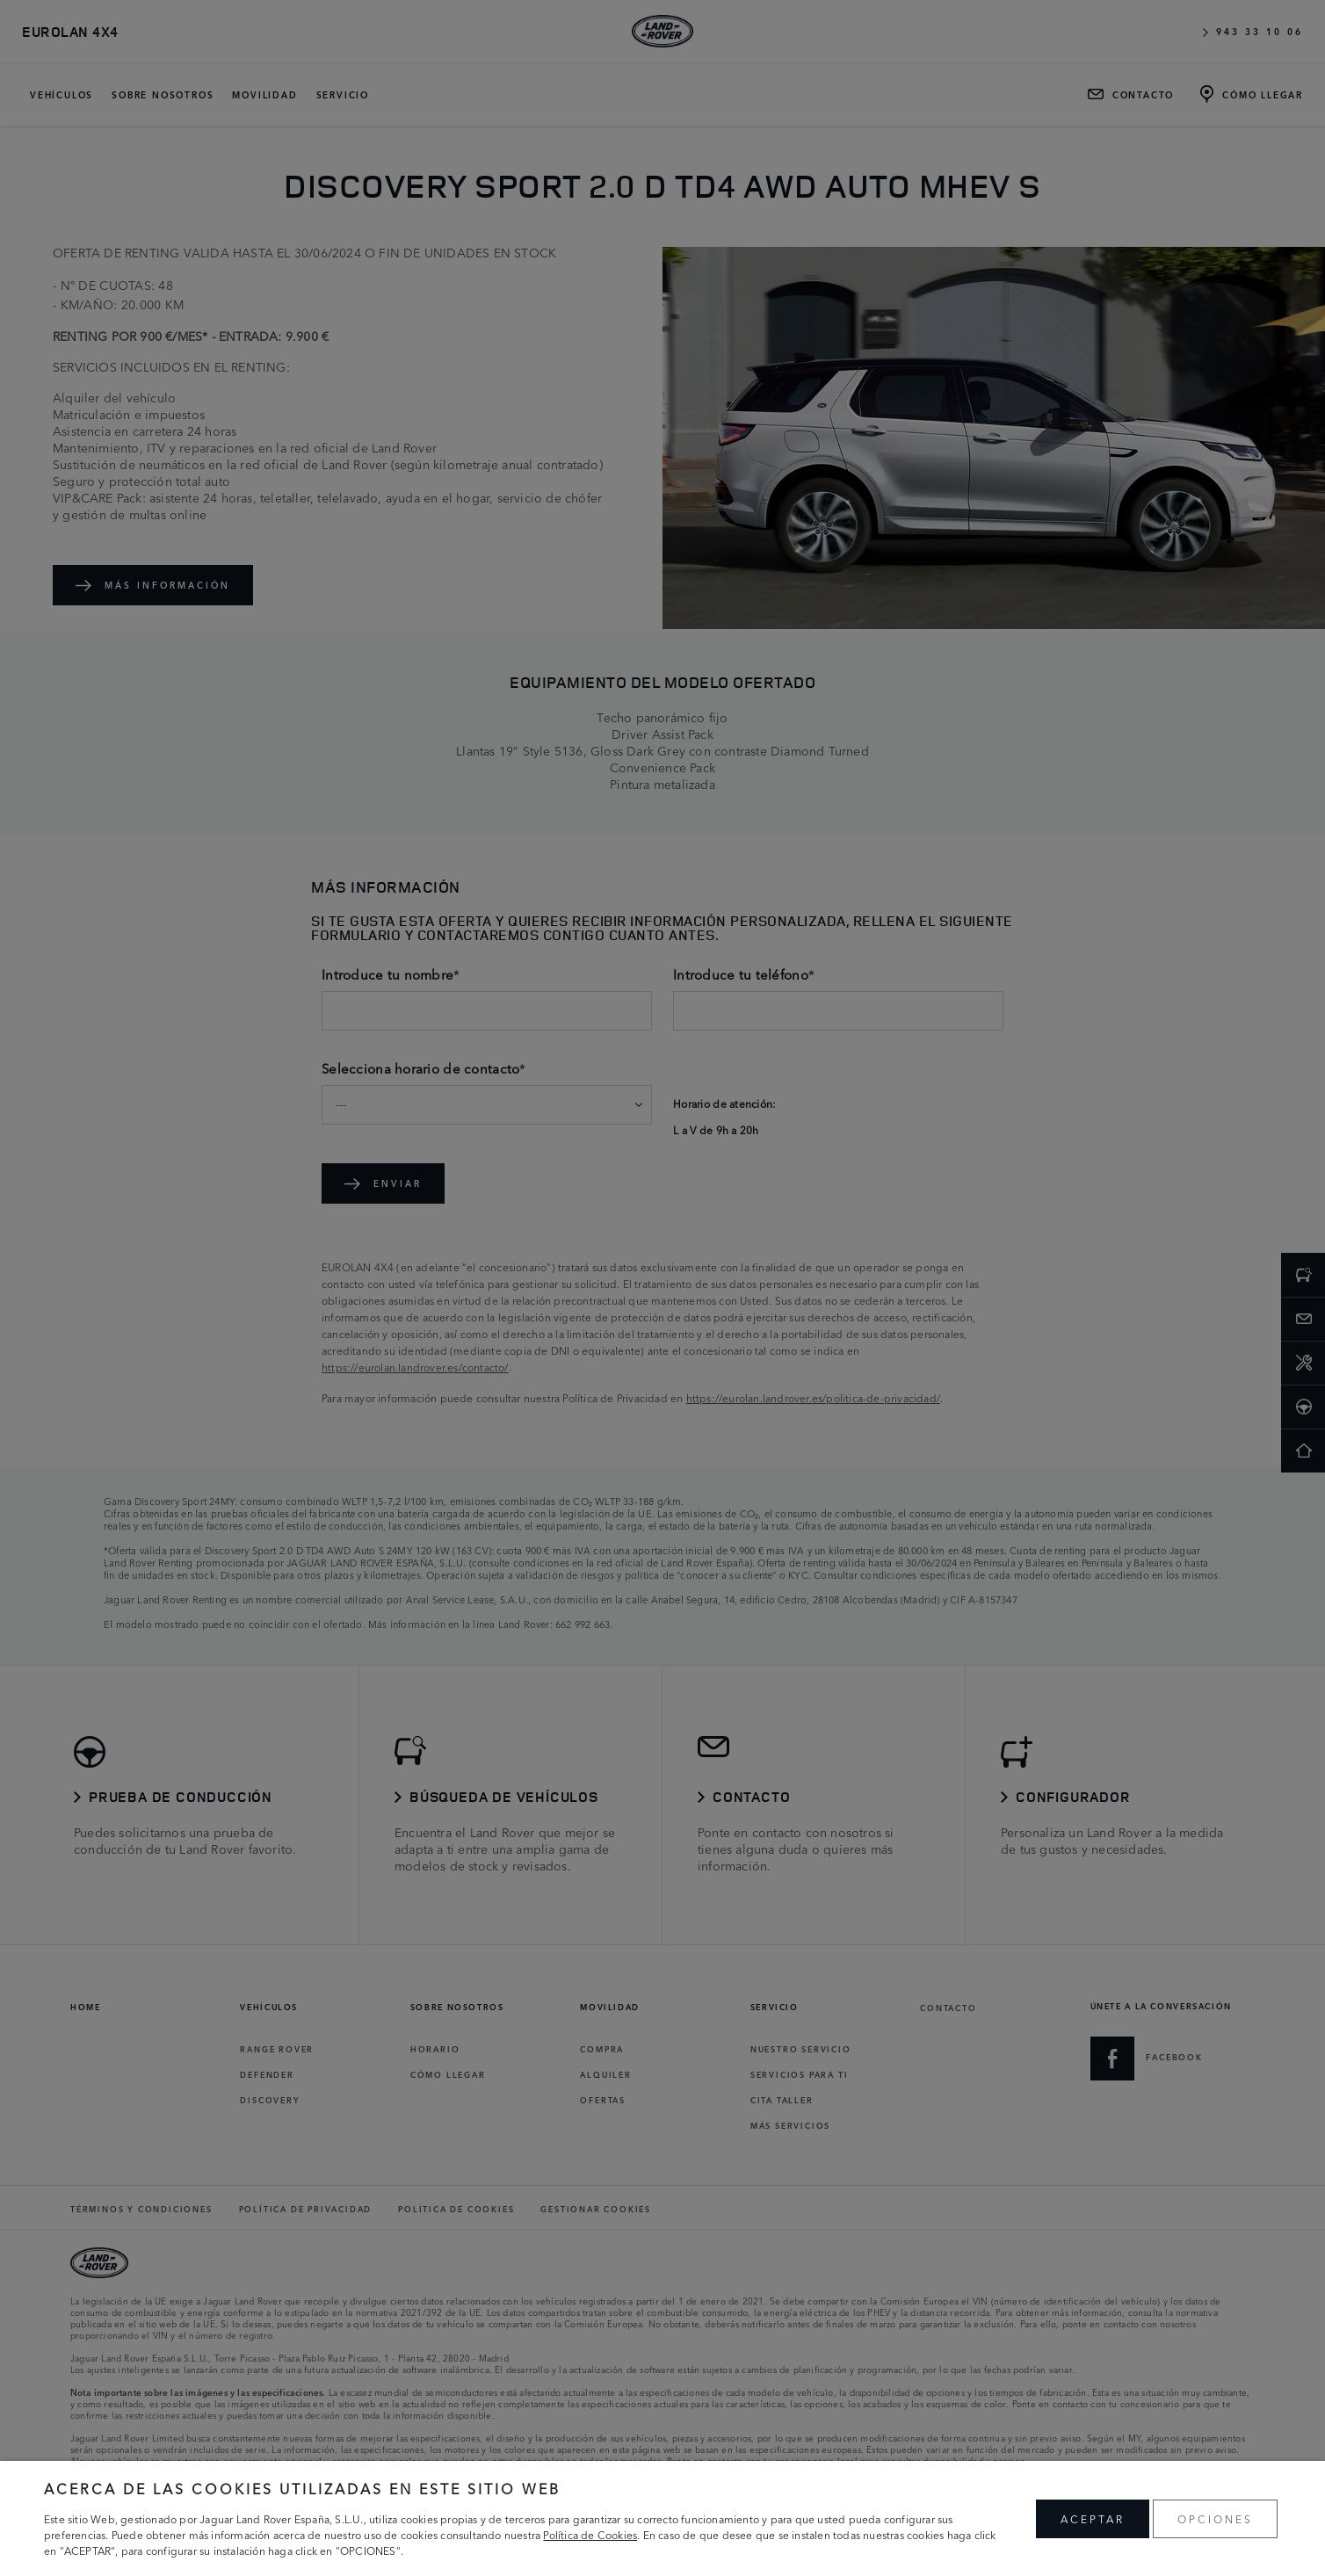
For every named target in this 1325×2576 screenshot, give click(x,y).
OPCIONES (1215, 2518)
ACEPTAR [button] (1093, 2518)
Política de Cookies (590, 2534)
